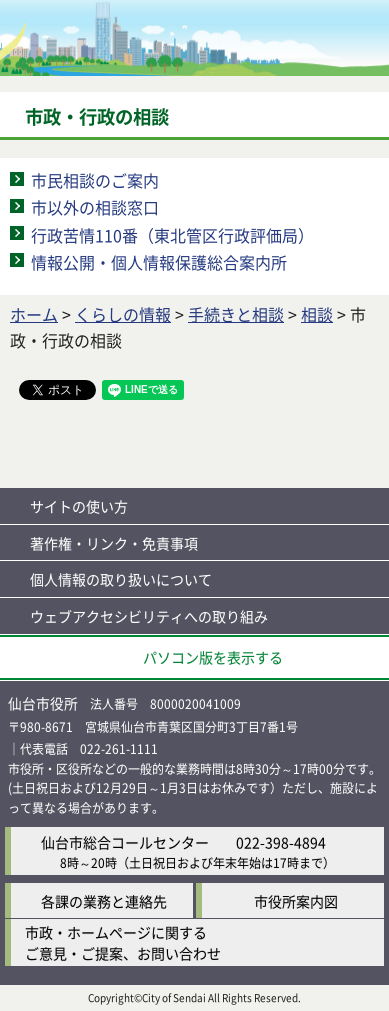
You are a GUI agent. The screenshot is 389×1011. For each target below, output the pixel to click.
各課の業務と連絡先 (104, 901)
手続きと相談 (236, 314)
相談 (317, 314)
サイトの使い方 (79, 506)
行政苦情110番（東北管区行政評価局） (172, 235)
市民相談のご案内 (95, 180)
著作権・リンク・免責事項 (114, 543)
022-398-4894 (281, 842)
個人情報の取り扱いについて (121, 579)
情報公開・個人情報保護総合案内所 (159, 262)
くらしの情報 (123, 314)
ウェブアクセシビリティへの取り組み (149, 616)
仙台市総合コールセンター (125, 842)
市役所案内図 (296, 901)
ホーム (34, 314)
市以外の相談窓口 (95, 207)
